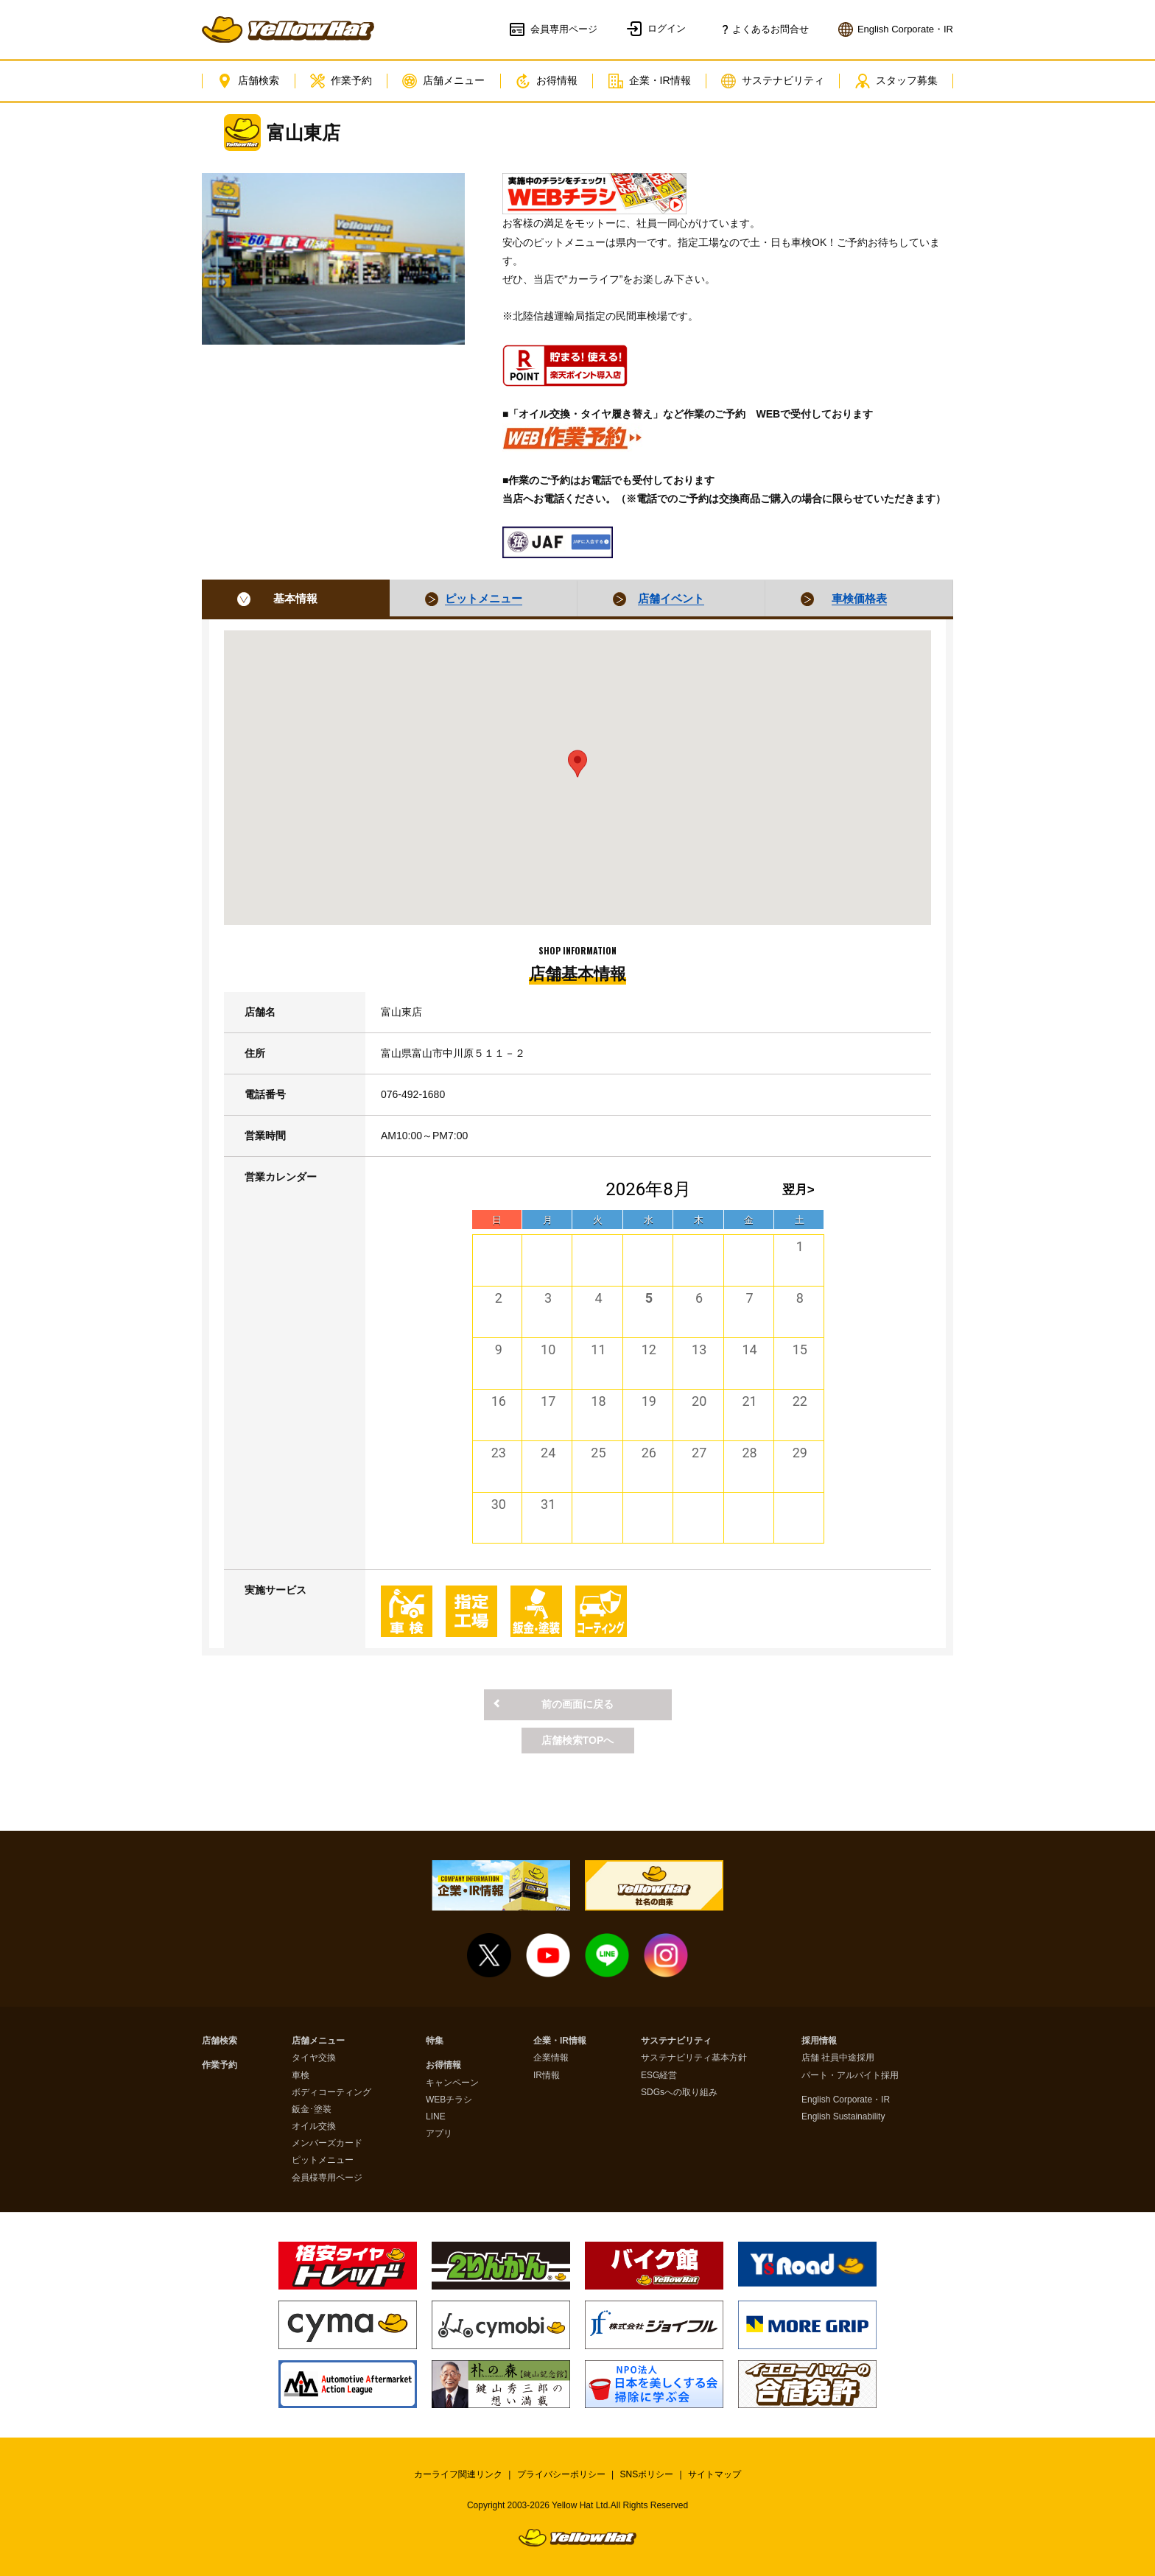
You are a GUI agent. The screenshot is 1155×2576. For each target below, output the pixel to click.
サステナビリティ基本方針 (694, 2058)
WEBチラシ (449, 2100)
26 (649, 1452)
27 (699, 1452)
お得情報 (547, 81)
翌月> (798, 1190)
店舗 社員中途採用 (837, 2058)
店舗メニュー (443, 81)
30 (498, 1504)
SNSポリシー (647, 2474)
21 (749, 1401)
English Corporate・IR (845, 2100)
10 (548, 1349)
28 (749, 1452)
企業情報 (551, 2058)
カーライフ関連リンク (458, 2474)
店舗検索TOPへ (577, 1740)
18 (598, 1401)
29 (800, 1452)
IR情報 (546, 2075)
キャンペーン (452, 2083)
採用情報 (819, 2041)
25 (598, 1452)
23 (498, 1452)
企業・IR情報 (649, 81)
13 (699, 1349)
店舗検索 (248, 81)
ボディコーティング (331, 2092)
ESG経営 (659, 2075)
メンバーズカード (327, 2143)
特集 (434, 2041)
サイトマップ (714, 2474)
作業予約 (341, 81)
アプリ (439, 2134)
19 (649, 1401)
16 (498, 1401)
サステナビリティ (772, 81)
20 (699, 1401)
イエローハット (288, 29)
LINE (436, 2117)
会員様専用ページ (327, 2178)
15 (800, 1349)
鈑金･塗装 (311, 2109)
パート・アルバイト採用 (850, 2075)
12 (649, 1349)
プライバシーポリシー (561, 2474)
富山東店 (303, 132)
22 (800, 1401)
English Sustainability (843, 2117)
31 (548, 1504)
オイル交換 (314, 2126)
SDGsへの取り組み (679, 2092)
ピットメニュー (323, 2160)
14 (749, 1349)
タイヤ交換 (314, 2058)
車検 (300, 2075)
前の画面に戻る (577, 1704)
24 (548, 1452)
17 (548, 1401)
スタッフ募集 (896, 81)
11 (598, 1349)
